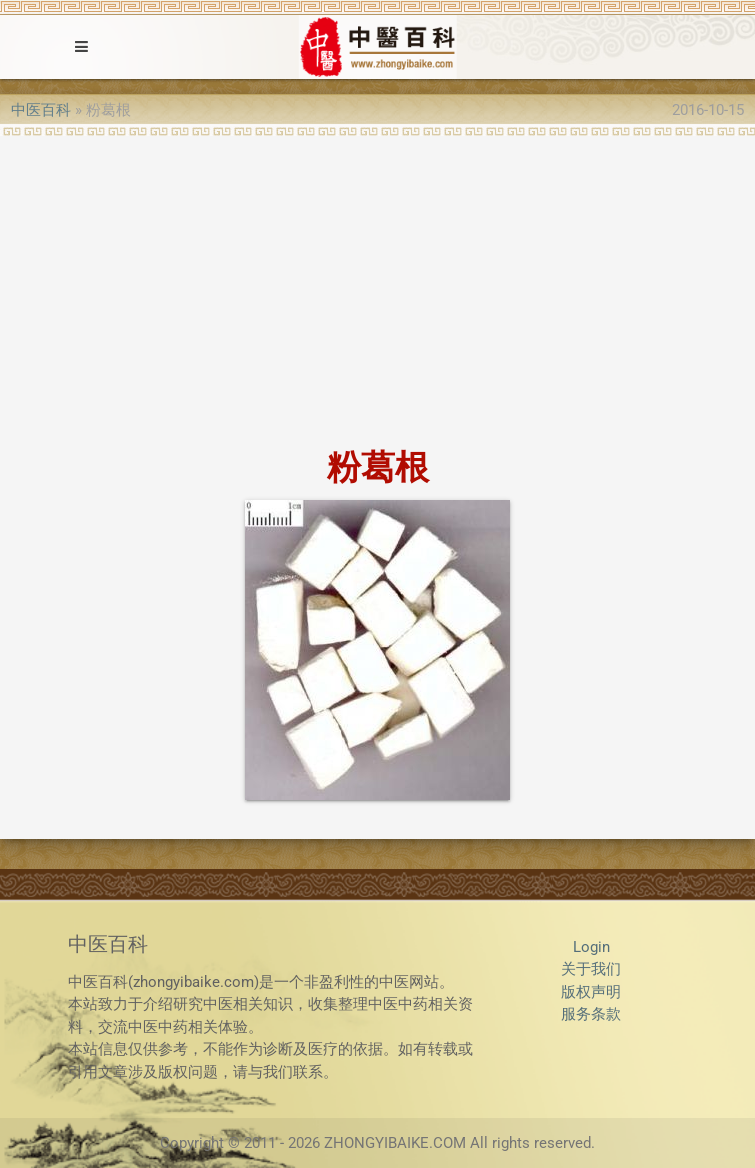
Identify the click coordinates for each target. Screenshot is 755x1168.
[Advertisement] (377, 286)
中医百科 (41, 110)
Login (591, 947)
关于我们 (591, 969)
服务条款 (591, 1014)
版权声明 (591, 992)
